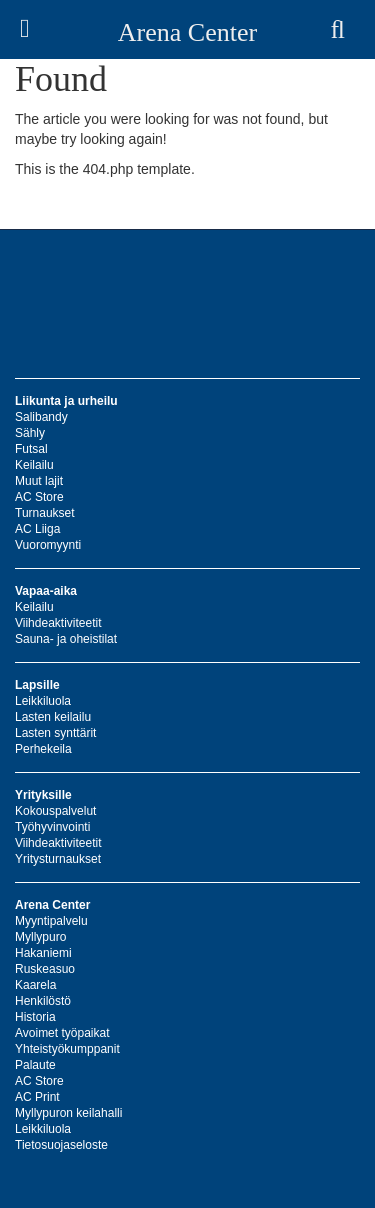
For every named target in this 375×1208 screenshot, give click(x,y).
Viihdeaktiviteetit (58, 623)
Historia (35, 1017)
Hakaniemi (43, 953)
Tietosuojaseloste (61, 1145)
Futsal (31, 449)
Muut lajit (39, 481)
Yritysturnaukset (58, 859)
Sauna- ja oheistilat (66, 639)
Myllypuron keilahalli (68, 1113)
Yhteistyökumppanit (67, 1049)
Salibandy (41, 417)
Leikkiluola (43, 701)
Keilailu (34, 465)
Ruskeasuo (45, 969)
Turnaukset (45, 513)
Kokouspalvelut (55, 811)
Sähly (30, 433)
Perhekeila (43, 749)
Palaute (35, 1065)
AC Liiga (37, 529)
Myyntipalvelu (51, 921)
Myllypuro (40, 937)
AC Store (39, 497)
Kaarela (35, 985)
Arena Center (187, 32)
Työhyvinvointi (52, 827)
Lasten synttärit (55, 733)
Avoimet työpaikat (62, 1033)
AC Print (37, 1097)
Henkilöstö (43, 1001)
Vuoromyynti (48, 545)
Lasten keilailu (53, 717)
